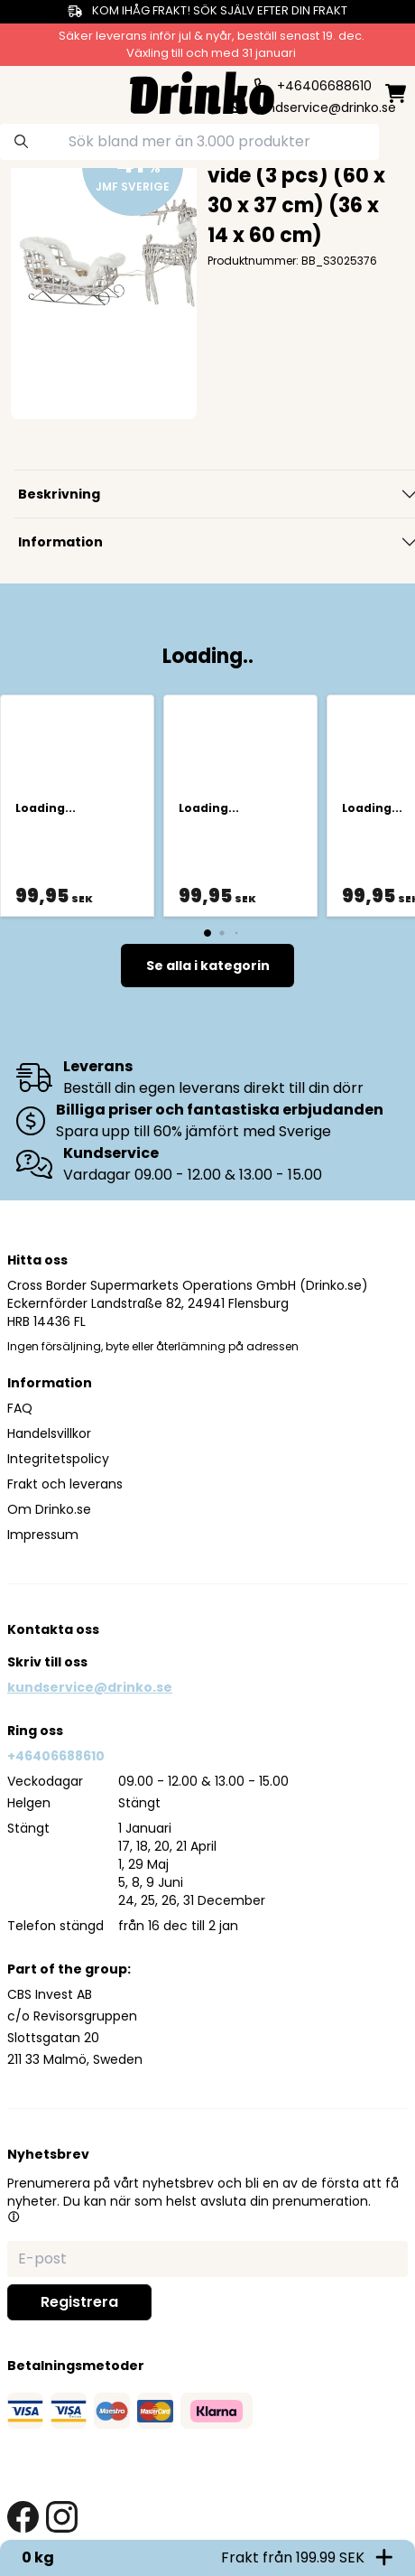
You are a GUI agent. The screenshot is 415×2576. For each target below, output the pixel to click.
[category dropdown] (24, 91)
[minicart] (395, 93)
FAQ (19, 1408)
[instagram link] (62, 2517)
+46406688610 (56, 1756)
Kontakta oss (53, 1629)
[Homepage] (202, 91)
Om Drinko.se (49, 1509)
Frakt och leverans (65, 1484)
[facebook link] (23, 2517)
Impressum (42, 1535)
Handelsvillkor (49, 1433)
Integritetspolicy (58, 1459)
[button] (13, 2216)
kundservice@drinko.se (89, 1687)
